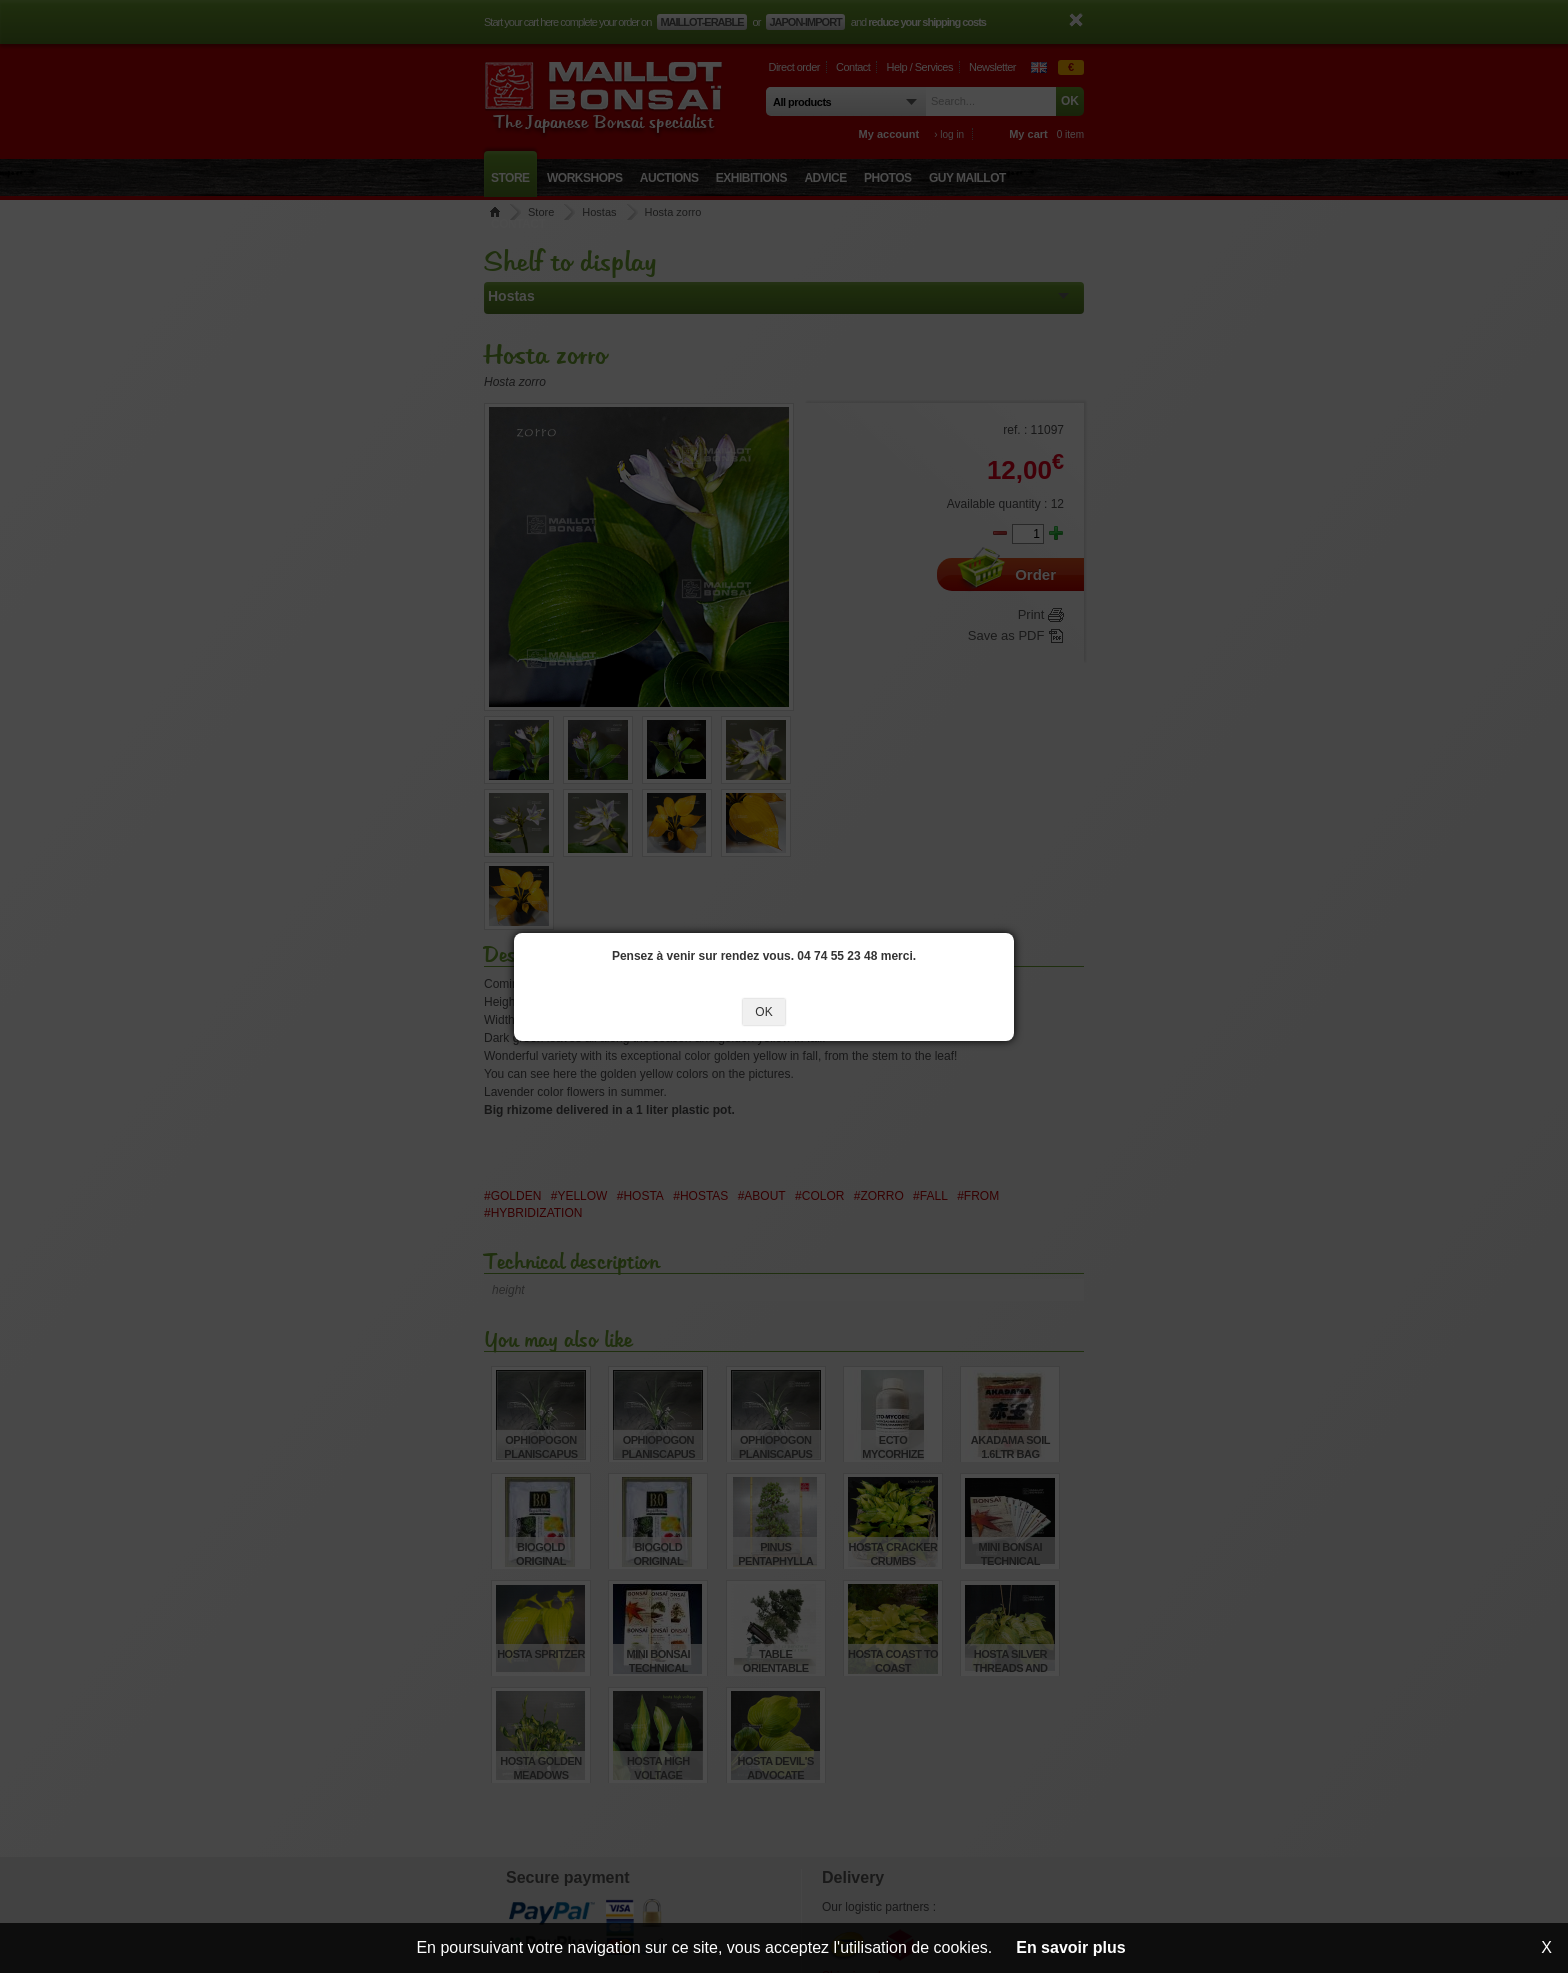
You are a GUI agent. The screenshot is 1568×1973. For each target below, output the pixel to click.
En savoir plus (1070, 1947)
